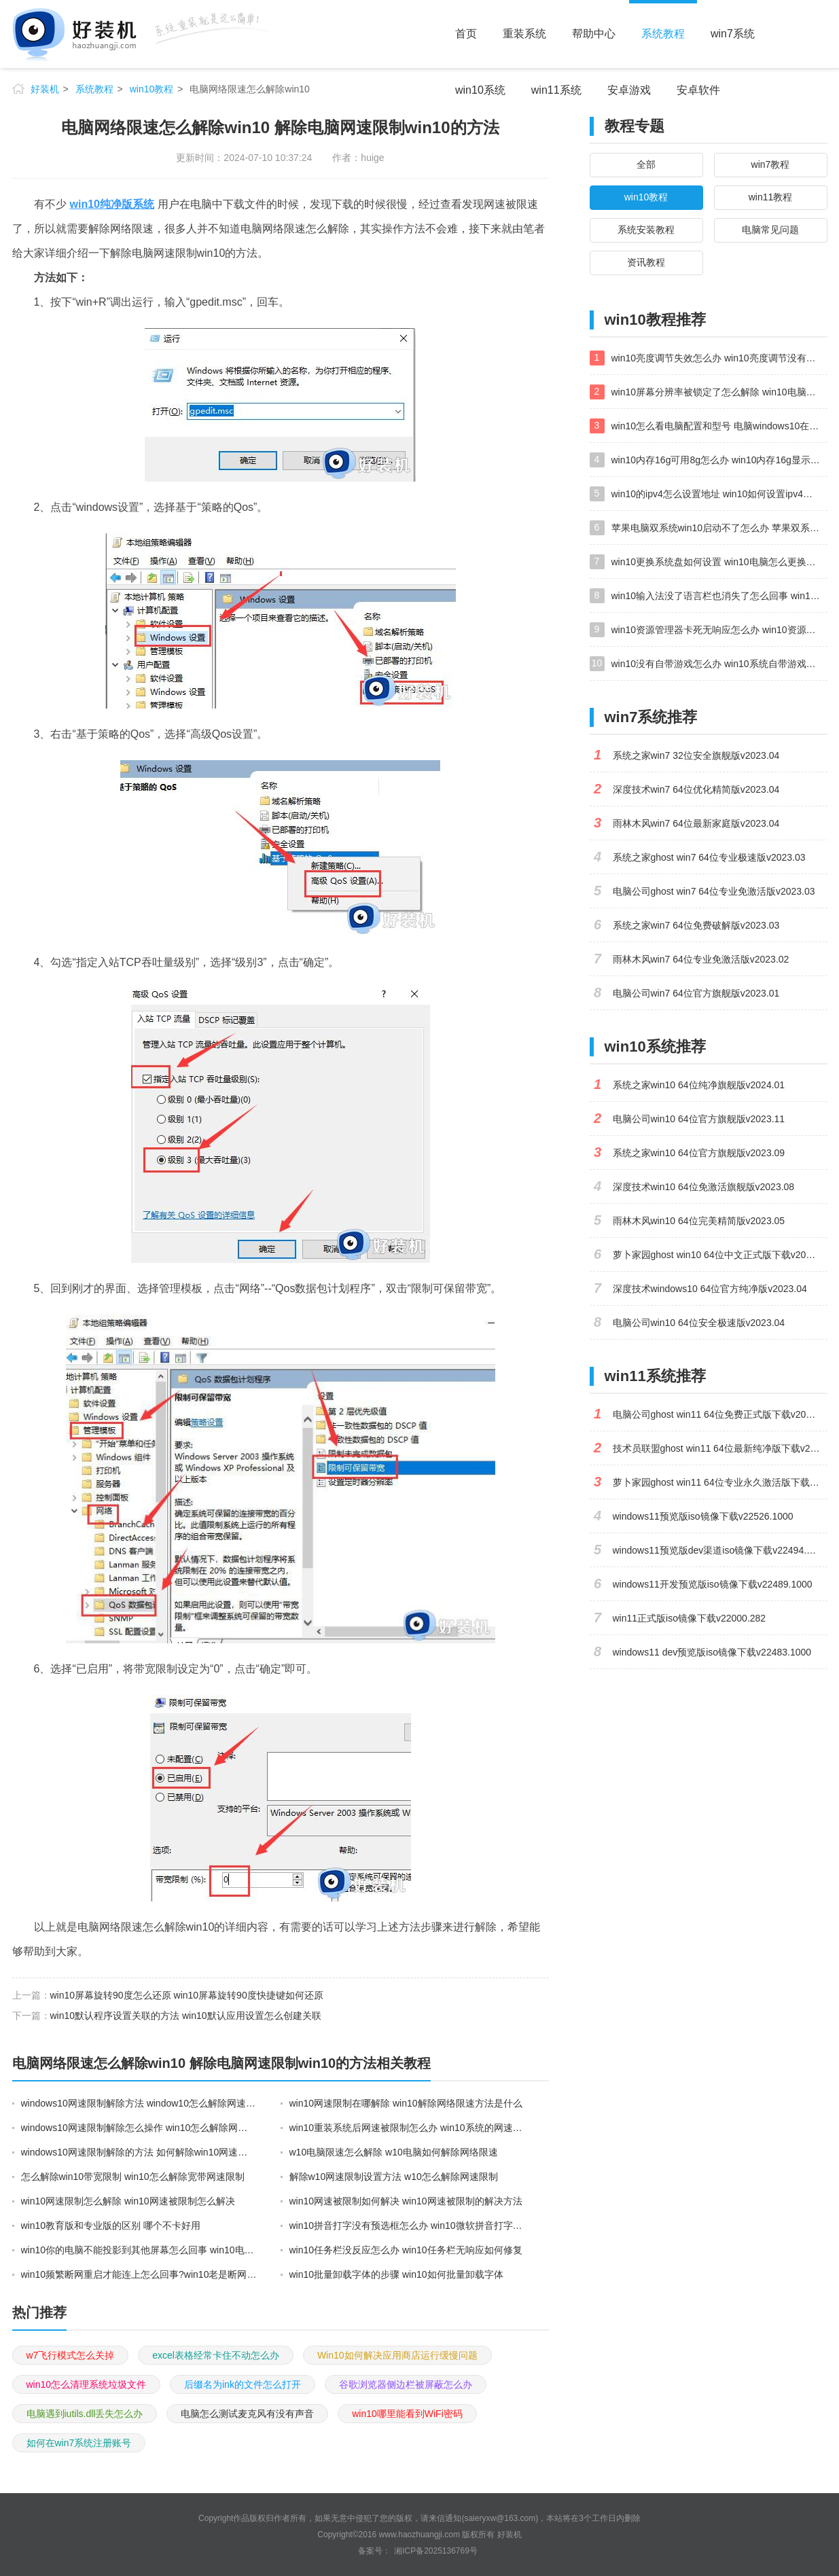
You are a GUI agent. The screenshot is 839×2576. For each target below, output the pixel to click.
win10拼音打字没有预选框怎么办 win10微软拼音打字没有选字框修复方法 (407, 2225)
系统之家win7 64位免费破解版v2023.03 (696, 925)
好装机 (45, 89)
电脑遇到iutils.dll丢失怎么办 (84, 2413)
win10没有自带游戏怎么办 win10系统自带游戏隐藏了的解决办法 (719, 663)
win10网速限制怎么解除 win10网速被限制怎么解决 (128, 2201)
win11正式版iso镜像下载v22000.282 (689, 1618)
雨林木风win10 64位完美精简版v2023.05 (699, 1220)
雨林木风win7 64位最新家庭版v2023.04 (696, 823)
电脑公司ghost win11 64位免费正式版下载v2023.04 (720, 1414)
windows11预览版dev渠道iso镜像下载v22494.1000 (720, 1550)
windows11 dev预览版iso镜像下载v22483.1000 (712, 1652)
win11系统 (556, 90)
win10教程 (152, 89)
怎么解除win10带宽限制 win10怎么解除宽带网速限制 (133, 2176)
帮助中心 (593, 33)
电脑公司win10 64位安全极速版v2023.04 (699, 1322)
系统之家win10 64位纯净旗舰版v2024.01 (699, 1084)
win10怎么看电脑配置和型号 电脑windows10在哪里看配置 (719, 426)
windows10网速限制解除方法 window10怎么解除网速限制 (139, 2103)
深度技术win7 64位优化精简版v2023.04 (696, 789)
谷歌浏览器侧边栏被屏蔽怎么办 (405, 2384)
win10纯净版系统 (112, 204)
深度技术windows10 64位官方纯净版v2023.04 (710, 1288)
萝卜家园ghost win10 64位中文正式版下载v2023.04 (720, 1254)
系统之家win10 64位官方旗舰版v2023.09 (699, 1152)
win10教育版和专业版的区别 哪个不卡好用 (110, 2225)
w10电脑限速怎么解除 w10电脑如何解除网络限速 (393, 2152)
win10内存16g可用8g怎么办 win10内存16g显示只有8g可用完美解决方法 (719, 459)
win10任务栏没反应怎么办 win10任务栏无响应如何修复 (405, 2249)
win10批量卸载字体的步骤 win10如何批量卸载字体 (396, 2274)
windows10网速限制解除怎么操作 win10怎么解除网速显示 (139, 2127)
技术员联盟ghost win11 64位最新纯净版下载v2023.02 (720, 1448)
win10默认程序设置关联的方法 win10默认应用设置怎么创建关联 (185, 2015)
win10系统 (480, 90)
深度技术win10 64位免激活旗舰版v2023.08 (704, 1186)
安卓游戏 (629, 90)
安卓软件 (698, 90)
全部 (646, 164)
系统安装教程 (646, 229)
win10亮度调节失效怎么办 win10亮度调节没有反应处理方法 (719, 358)
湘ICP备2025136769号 (436, 2551)
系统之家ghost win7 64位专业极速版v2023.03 (709, 857)
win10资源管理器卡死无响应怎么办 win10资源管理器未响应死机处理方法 (719, 629)
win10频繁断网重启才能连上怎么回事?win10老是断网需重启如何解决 (139, 2274)
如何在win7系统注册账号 (79, 2442)
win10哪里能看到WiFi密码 (407, 2413)
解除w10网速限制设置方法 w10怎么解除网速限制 (393, 2176)
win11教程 (771, 197)
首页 (466, 33)
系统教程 (663, 33)
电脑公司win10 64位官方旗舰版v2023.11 (699, 1118)
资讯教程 (646, 262)
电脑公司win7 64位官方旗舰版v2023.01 (696, 993)
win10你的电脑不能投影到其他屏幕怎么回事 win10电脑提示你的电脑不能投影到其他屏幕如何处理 (139, 2249)
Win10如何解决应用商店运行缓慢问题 (397, 2355)
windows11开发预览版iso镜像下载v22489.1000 (713, 1584)
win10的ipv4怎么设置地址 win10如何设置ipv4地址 (716, 493)
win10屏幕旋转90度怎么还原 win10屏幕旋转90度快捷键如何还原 (186, 1995)
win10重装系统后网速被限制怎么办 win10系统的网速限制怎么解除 (407, 2127)
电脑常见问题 (770, 229)
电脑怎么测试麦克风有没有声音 (247, 2413)
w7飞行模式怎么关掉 (70, 2355)
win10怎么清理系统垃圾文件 (86, 2384)
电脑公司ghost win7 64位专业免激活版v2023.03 (714, 891)
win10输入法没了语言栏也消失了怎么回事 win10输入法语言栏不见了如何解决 (719, 595)
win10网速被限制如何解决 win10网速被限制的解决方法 (405, 2201)
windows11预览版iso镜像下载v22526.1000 (703, 1516)
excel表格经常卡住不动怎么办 (215, 2355)
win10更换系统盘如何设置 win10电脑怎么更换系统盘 (719, 561)
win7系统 (733, 33)
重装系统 (524, 33)
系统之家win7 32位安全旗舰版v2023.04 (696, 755)
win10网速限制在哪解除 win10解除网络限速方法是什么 (405, 2103)
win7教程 (770, 164)
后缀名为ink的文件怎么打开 (242, 2384)
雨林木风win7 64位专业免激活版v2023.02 (701, 959)
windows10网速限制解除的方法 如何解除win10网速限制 (139, 2152)
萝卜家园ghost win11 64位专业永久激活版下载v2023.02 (720, 1482)
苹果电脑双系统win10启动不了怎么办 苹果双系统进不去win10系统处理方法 (719, 527)
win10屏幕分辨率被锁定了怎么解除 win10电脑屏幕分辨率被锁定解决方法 (719, 392)
